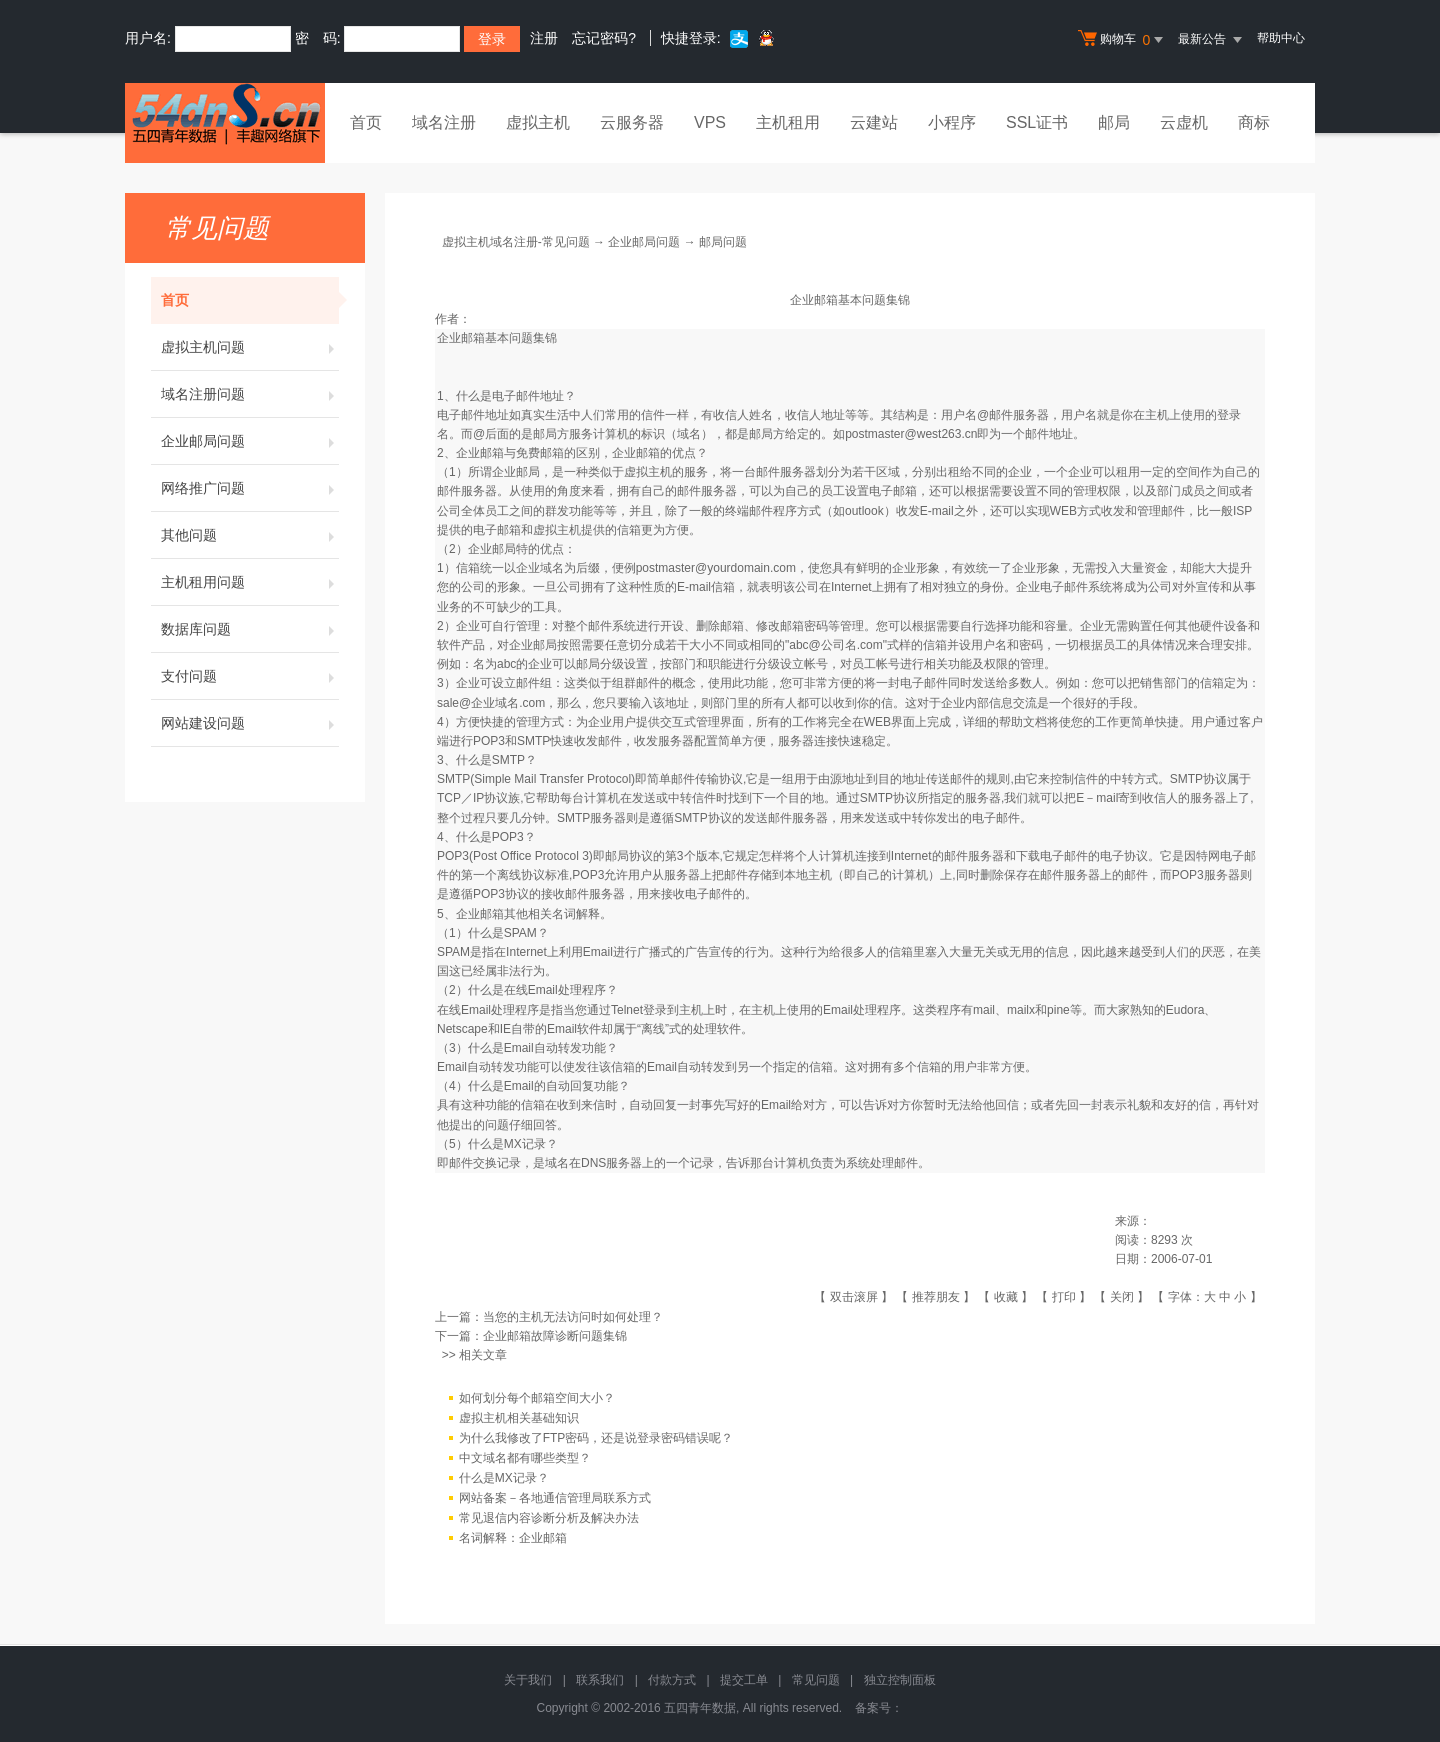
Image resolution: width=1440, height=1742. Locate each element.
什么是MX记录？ (504, 1478)
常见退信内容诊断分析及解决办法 (549, 1518)
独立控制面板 (900, 1680)
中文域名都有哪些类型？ (525, 1458)
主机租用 (788, 122)
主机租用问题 (250, 582)
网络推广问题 (250, 488)
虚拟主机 (538, 122)
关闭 (1122, 1297)
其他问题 (250, 535)
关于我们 (528, 1680)
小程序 (952, 122)
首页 (366, 122)
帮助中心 (1281, 38)
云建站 (874, 122)
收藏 (1006, 1297)
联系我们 (600, 1680)
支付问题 (250, 676)
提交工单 (744, 1680)
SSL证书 (1037, 122)
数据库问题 (250, 629)
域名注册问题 (250, 394)
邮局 (1114, 122)
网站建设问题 (250, 723)
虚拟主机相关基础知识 (519, 1418)
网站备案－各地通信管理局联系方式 (555, 1498)
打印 (1064, 1297)
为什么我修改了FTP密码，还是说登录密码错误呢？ (596, 1438)
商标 (1254, 122)
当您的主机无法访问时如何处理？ (573, 1317)
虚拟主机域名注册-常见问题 (516, 242)
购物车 (1123, 40)
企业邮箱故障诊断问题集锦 (555, 1336)
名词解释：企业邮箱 (513, 1538)
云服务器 (632, 122)
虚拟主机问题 (250, 347)
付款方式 (672, 1680)
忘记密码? (604, 38)
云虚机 (1184, 122)
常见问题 (816, 1680)
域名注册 (444, 122)
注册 (544, 38)
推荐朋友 (936, 1297)
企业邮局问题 (250, 441)
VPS (710, 122)
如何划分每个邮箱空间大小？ (537, 1398)
